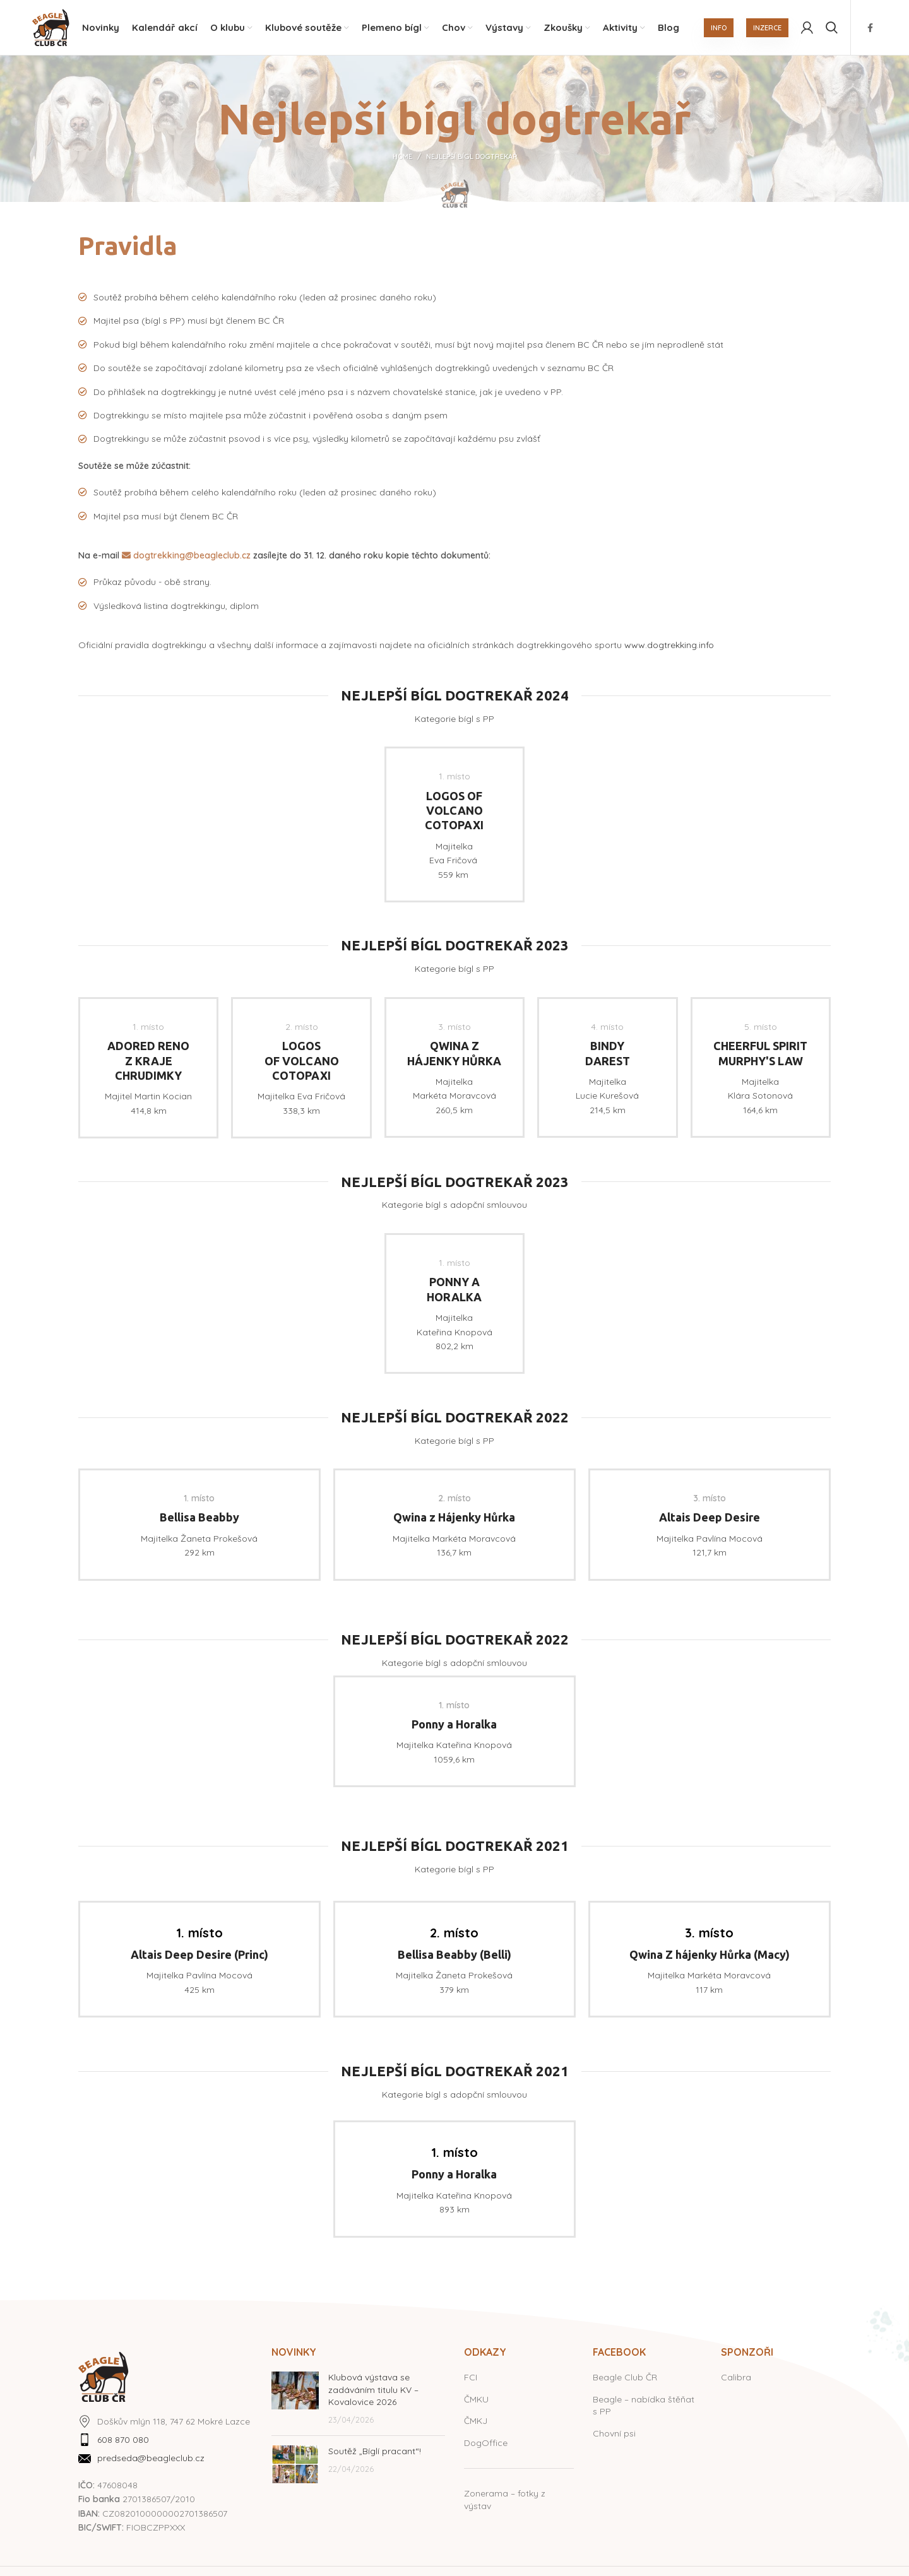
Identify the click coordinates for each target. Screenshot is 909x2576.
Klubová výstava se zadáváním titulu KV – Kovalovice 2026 (373, 2391)
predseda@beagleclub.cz (151, 2460)
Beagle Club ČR (625, 2379)
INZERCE (767, 28)
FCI (470, 2379)
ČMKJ (475, 2422)
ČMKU (476, 2400)
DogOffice (486, 2444)
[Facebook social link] (870, 28)
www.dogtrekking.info (669, 647)
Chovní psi (614, 2434)
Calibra (736, 2379)
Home (402, 158)
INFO (719, 28)
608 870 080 (123, 2441)
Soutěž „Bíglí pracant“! (374, 2453)
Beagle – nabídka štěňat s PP (643, 2407)
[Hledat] (831, 28)
